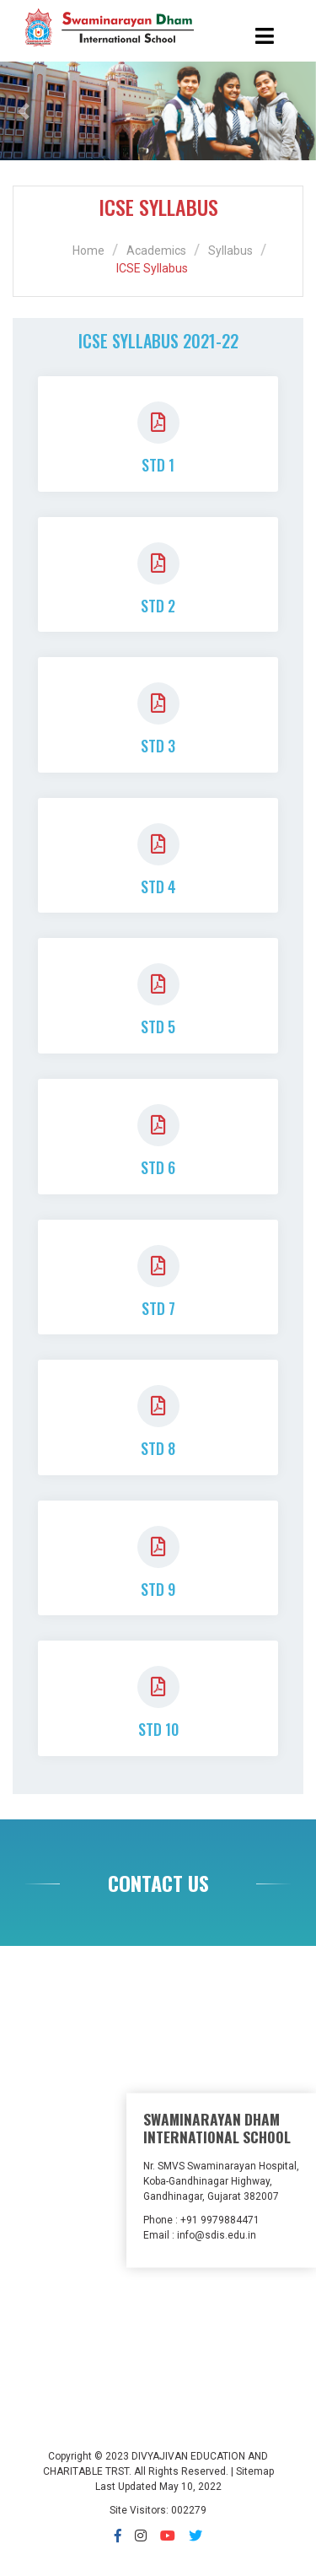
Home (88, 250)
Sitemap (255, 2471)
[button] (23, 111)
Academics (156, 250)
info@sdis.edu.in (216, 2234)
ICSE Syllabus (152, 268)
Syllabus (230, 250)
